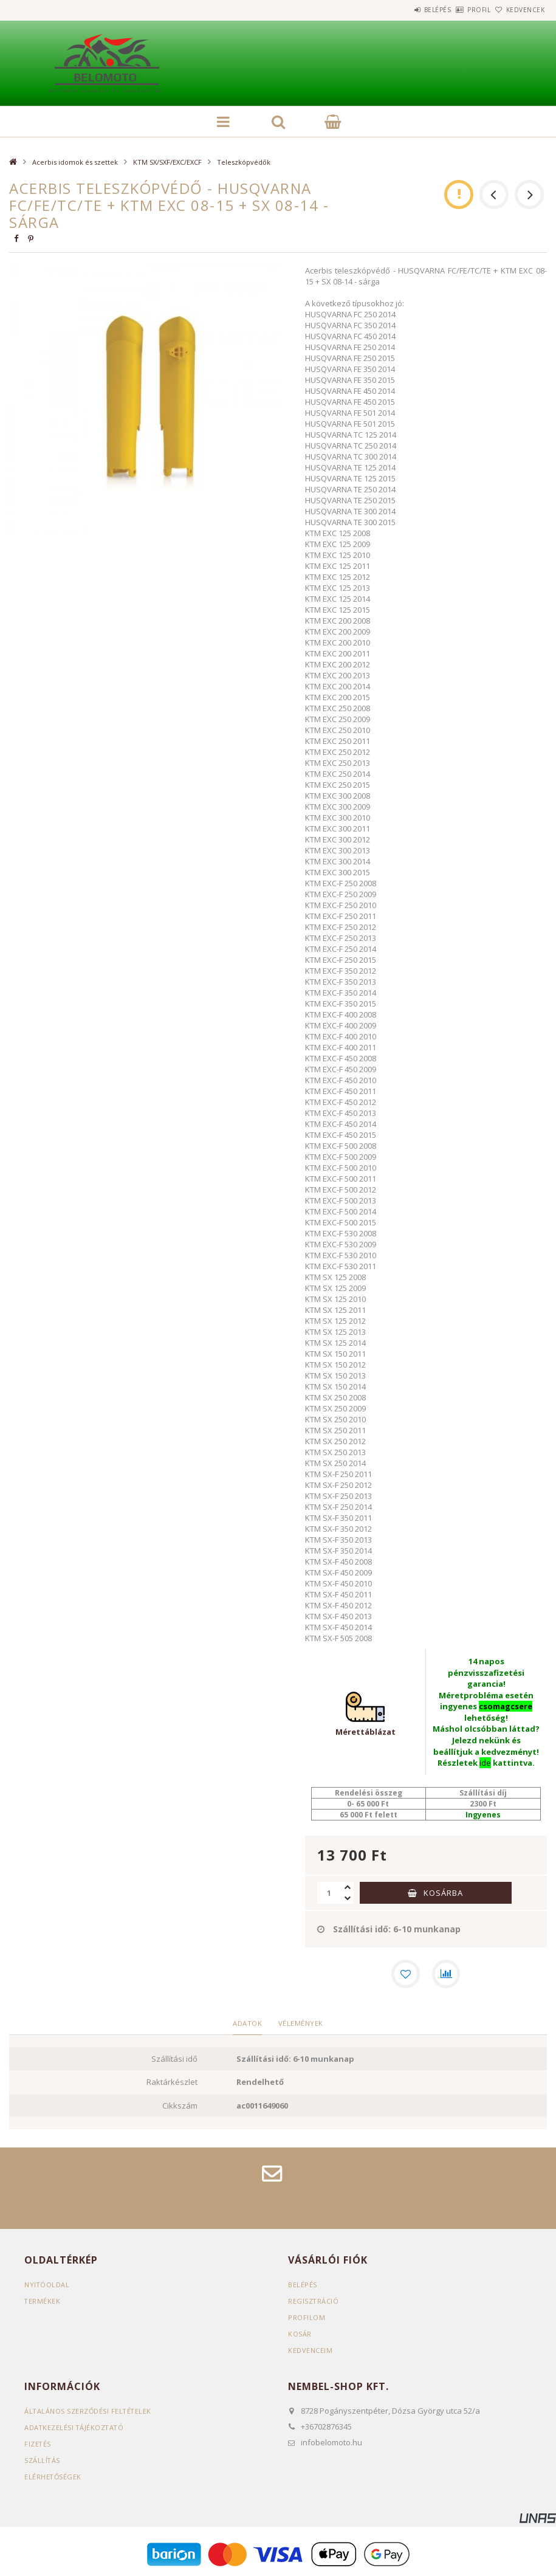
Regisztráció (313, 2302)
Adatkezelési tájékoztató (75, 2428)
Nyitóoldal (47, 2285)
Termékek (42, 2302)
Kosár (300, 2335)
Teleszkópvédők (243, 162)
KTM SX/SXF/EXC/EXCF (167, 162)
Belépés (403, 9)
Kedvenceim (310, 2351)
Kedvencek (518, 9)
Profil (458, 9)
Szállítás (42, 2460)
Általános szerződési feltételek (89, 2411)
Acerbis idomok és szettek (75, 162)
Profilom (306, 2318)
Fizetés (38, 2444)
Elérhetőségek (53, 2477)
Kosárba (443, 1892)
